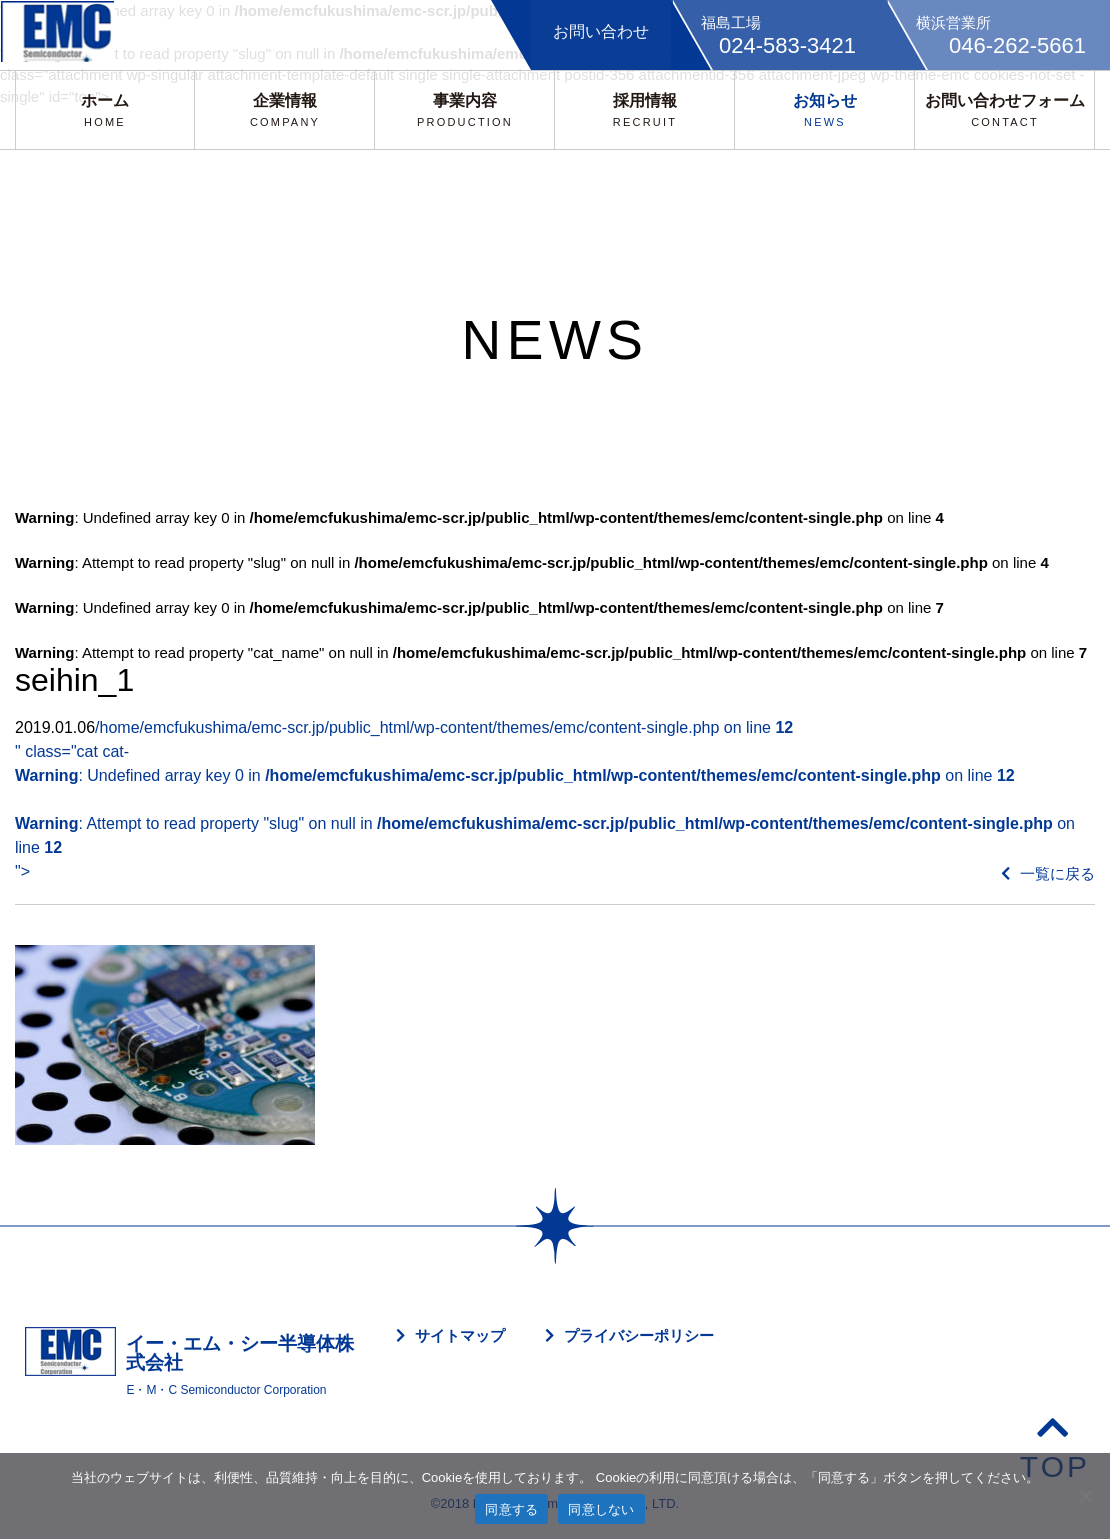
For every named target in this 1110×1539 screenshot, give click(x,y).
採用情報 (645, 110)
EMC (65, 35)
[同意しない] (1085, 1496)
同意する (511, 1509)
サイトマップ (460, 1335)
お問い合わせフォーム (1005, 110)
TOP (1055, 1446)
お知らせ (825, 110)
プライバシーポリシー (639, 1335)
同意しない (601, 1509)
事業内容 (465, 110)
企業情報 (285, 110)
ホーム (105, 110)
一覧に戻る (1048, 873)
